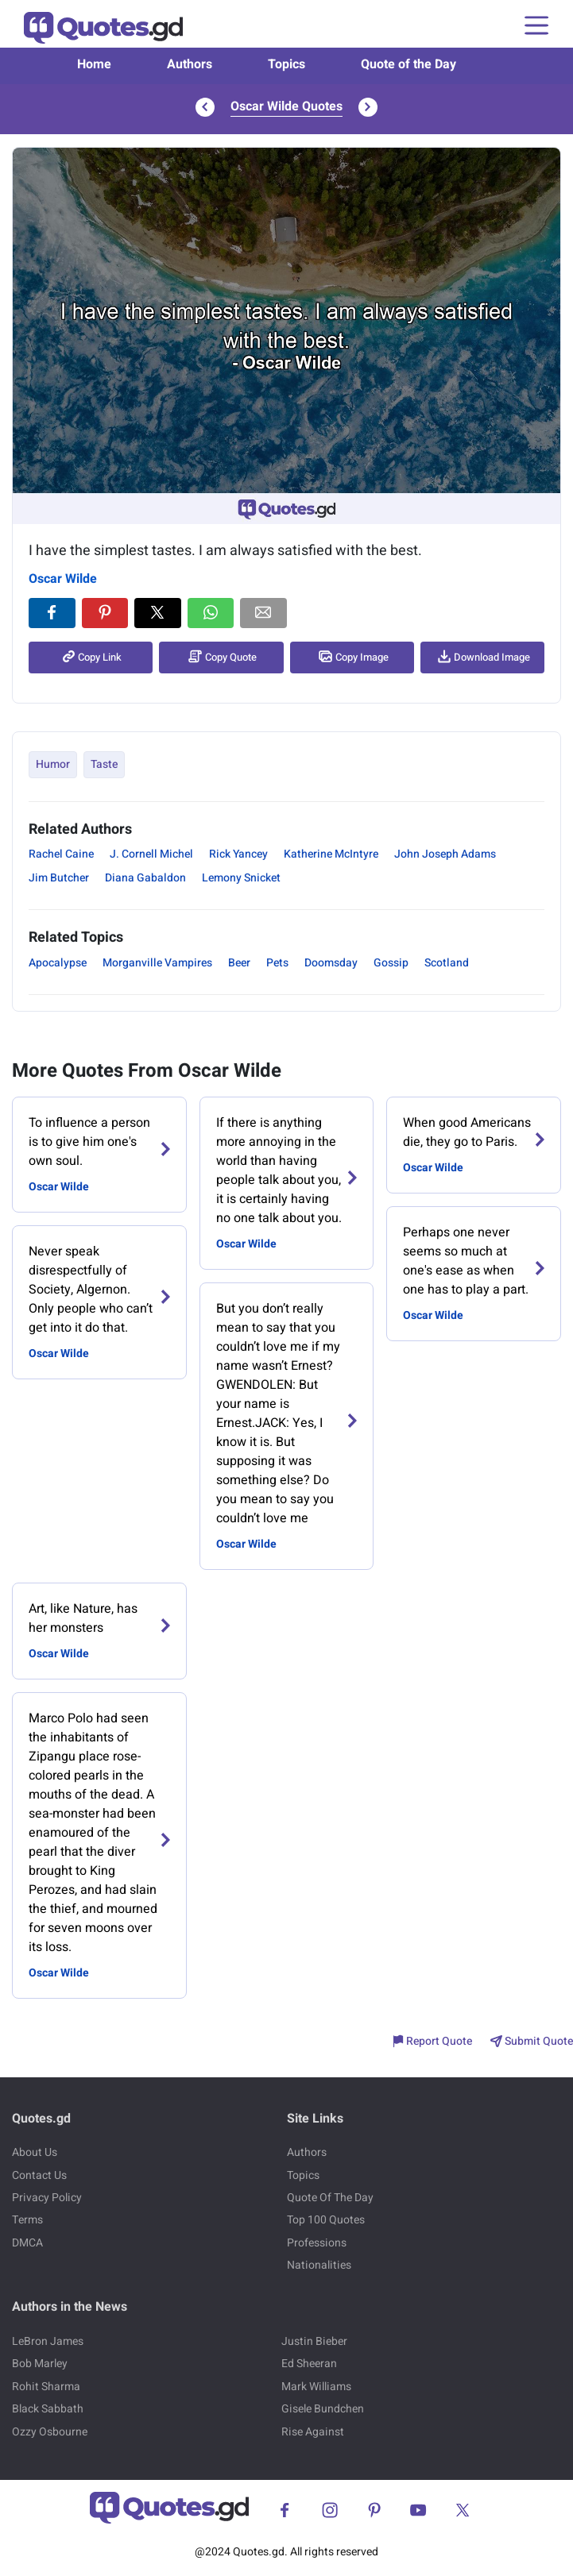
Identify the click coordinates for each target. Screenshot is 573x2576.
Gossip (391, 962)
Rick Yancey (238, 854)
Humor (53, 764)
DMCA (27, 2243)
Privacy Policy (47, 2197)
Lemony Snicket (241, 878)
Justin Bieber (314, 2341)
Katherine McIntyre (331, 854)
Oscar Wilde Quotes (286, 106)
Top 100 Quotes (326, 2220)
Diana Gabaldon (145, 878)
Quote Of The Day (330, 2197)
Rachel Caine (61, 854)
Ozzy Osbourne (49, 2432)
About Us (34, 2152)
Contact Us (39, 2175)
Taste (104, 764)
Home (94, 64)
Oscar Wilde (63, 578)
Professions (317, 2243)
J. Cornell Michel (151, 854)
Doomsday (331, 962)
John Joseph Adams (445, 854)
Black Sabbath (47, 2409)
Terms (27, 2220)
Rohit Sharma (46, 2386)
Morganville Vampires (157, 962)
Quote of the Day (408, 64)
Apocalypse (58, 962)
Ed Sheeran (309, 2363)
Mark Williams (316, 2386)
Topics (286, 64)
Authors (189, 64)
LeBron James (47, 2341)
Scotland (446, 962)
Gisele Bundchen (322, 2409)
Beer (239, 962)
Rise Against (312, 2432)
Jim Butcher (59, 878)
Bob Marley (40, 2363)
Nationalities (319, 2265)
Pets (277, 962)
